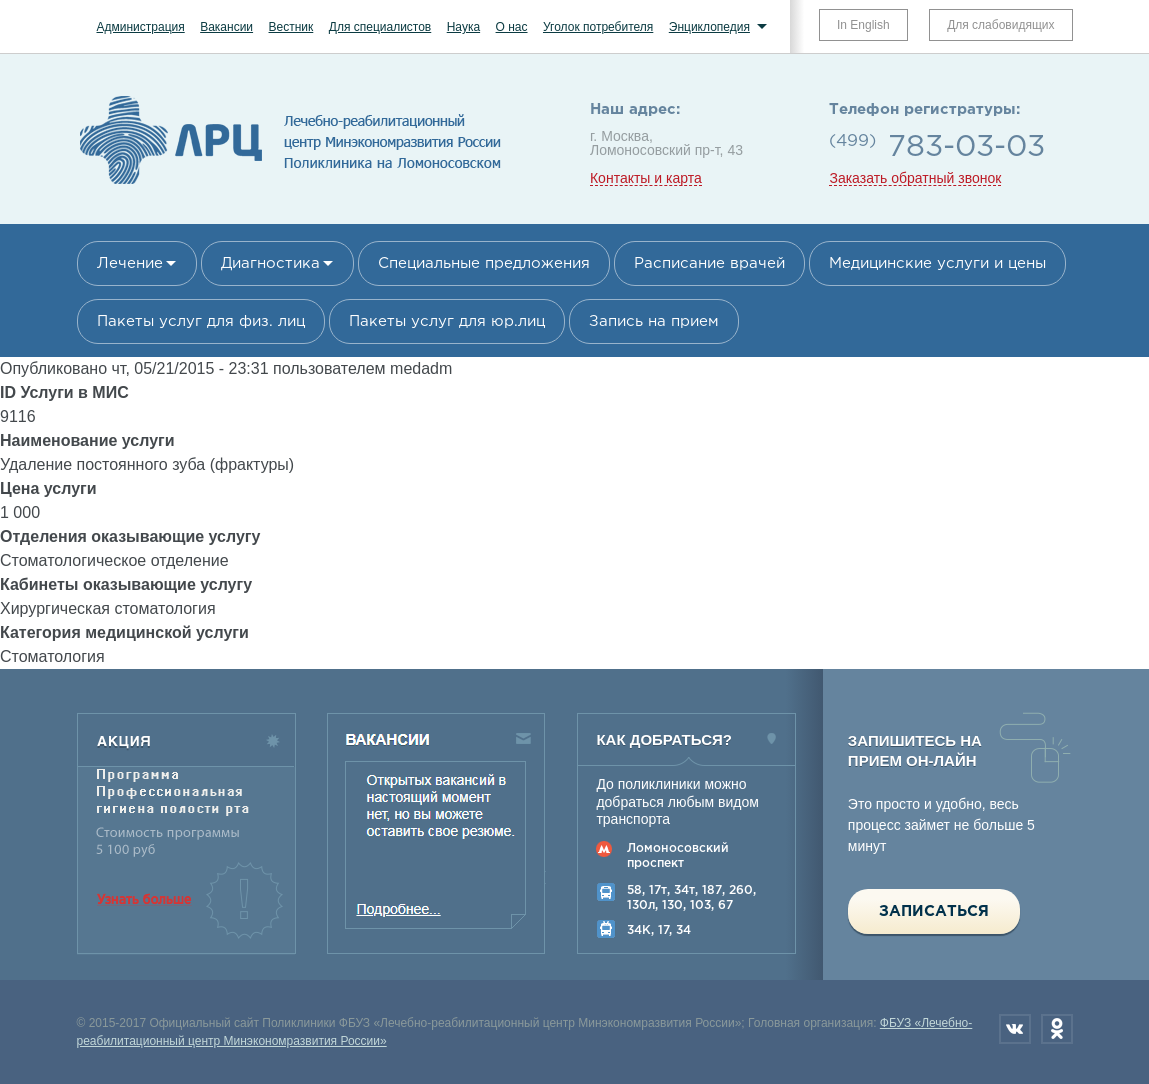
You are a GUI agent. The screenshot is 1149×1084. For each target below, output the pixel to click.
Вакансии (226, 27)
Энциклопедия (709, 27)
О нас (512, 27)
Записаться (934, 911)
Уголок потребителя (598, 27)
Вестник (291, 27)
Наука (463, 27)
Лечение (130, 263)
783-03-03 (966, 147)
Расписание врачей (709, 263)
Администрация (141, 27)
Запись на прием (654, 321)
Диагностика (270, 263)
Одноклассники (1057, 1029)
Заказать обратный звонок (915, 178)
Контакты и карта (646, 178)
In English (863, 25)
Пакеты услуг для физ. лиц (201, 321)
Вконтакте (1015, 1029)
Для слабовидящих (1000, 25)
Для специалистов (380, 27)
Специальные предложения (484, 263)
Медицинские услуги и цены (937, 263)
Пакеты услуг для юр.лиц (447, 321)
